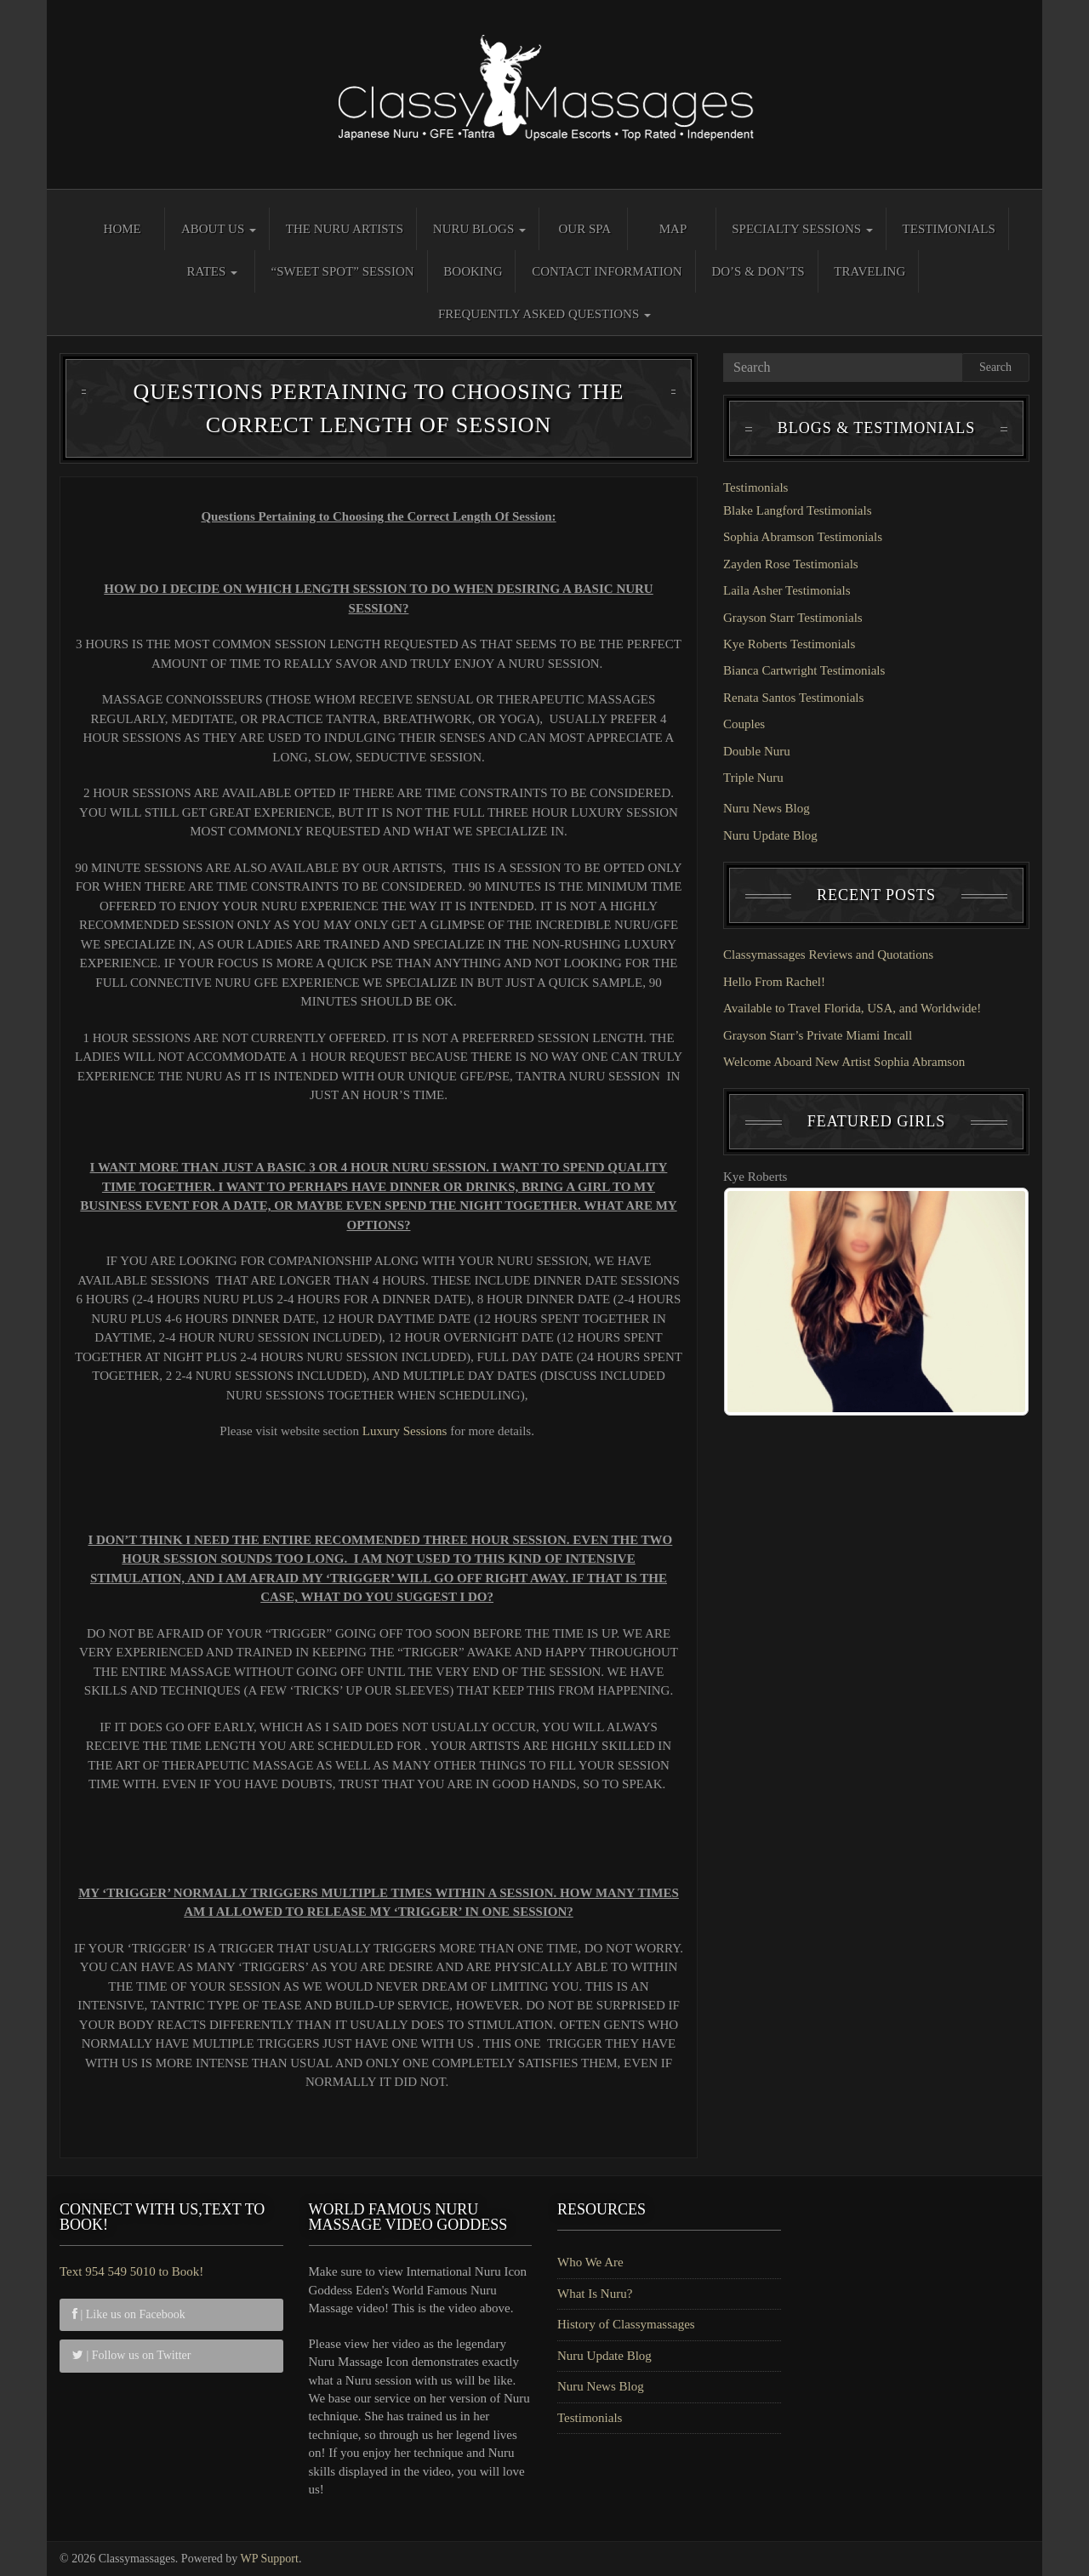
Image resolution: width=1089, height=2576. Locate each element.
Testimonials (949, 229)
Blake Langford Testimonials (797, 510)
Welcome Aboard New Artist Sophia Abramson (844, 1062)
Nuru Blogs (479, 229)
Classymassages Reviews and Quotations (828, 954)
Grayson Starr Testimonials (793, 617)
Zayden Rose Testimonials (790, 564)
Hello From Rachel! (774, 982)
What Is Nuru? (594, 2293)
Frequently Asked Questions (544, 314)
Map (673, 229)
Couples (744, 724)
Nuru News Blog (766, 808)
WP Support (270, 2558)
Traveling (869, 271)
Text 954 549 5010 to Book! (131, 2271)
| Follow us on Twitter (131, 2355)
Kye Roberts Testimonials (789, 644)
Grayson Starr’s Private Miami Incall (817, 1035)
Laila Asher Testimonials (786, 590)
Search (995, 367)
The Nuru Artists (344, 229)
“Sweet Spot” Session (342, 271)
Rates (211, 271)
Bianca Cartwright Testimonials (804, 670)
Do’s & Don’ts (757, 271)
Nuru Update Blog (770, 835)
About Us (218, 229)
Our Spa (584, 229)
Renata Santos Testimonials (793, 697)
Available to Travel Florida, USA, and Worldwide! (852, 1008)
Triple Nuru (753, 777)
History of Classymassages (626, 2324)
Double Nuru (756, 751)
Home (122, 229)
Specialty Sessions (802, 229)
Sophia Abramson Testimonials (802, 537)
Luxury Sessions (405, 1431)
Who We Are (590, 2262)
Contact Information (606, 271)
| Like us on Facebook (128, 2314)
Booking (472, 271)
